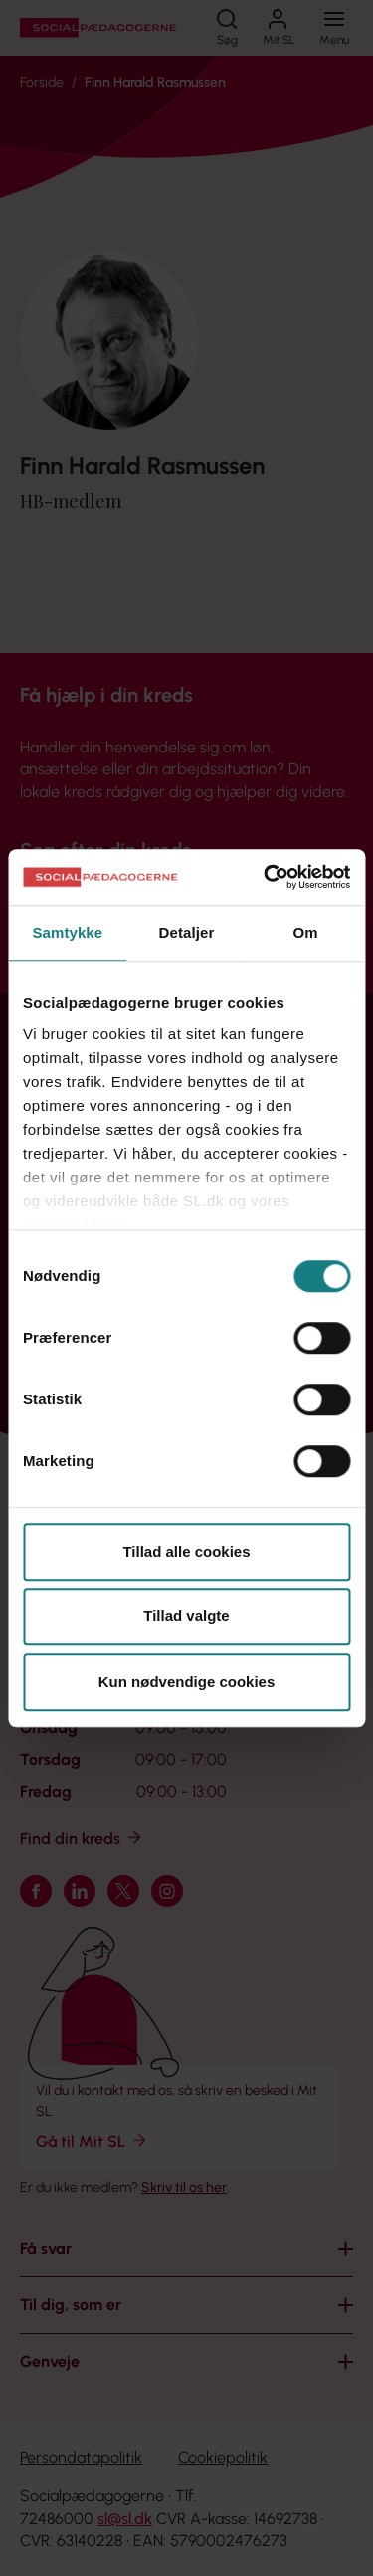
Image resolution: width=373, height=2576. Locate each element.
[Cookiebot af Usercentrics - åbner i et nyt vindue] (265, 877)
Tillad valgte (186, 1616)
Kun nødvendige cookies (187, 1681)
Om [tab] (305, 932)
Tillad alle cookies (186, 1551)
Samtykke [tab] (67, 932)
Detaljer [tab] (187, 932)
